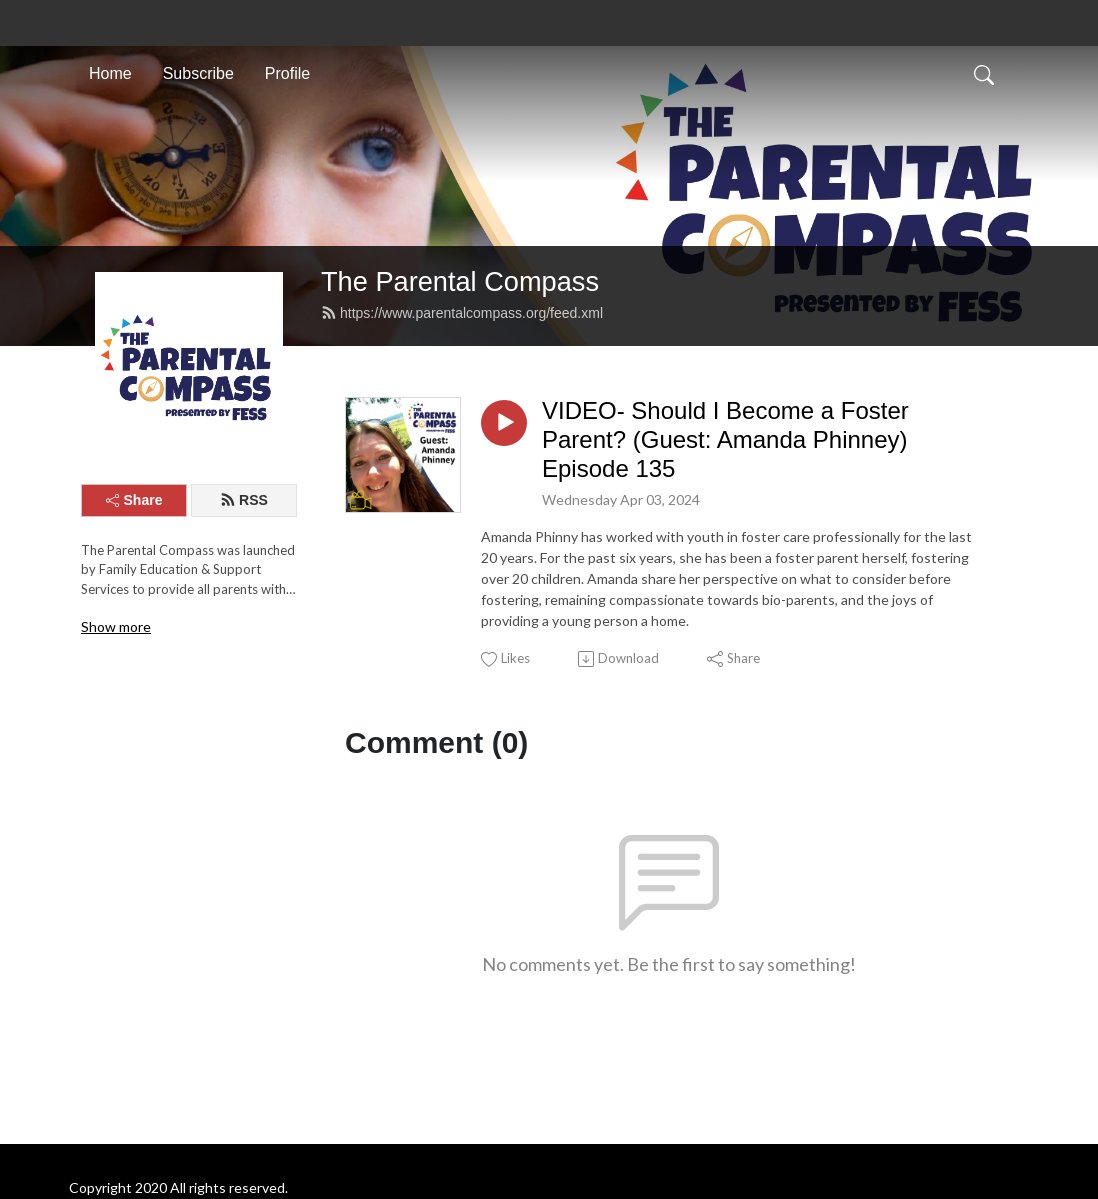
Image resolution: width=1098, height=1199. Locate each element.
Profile (287, 73)
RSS (244, 500)
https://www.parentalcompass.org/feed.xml (462, 313)
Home (110, 73)
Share (134, 500)
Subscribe (198, 73)
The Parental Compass (460, 281)
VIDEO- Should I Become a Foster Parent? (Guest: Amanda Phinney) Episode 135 (725, 439)
